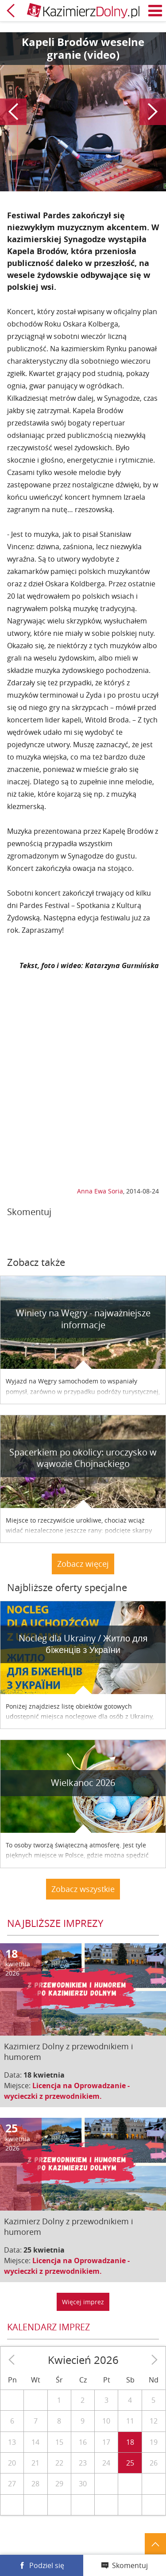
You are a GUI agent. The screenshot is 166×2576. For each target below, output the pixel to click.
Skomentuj (130, 2565)
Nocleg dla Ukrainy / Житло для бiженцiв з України (83, 1644)
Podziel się (46, 2565)
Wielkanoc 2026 (83, 1783)
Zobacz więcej (83, 1563)
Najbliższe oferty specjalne (67, 1587)
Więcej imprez (83, 2302)
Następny (152, 112)
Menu (155, 10)
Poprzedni (13, 112)
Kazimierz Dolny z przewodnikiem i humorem (68, 2051)
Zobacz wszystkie (83, 1889)
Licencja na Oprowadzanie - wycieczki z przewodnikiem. (67, 2091)
